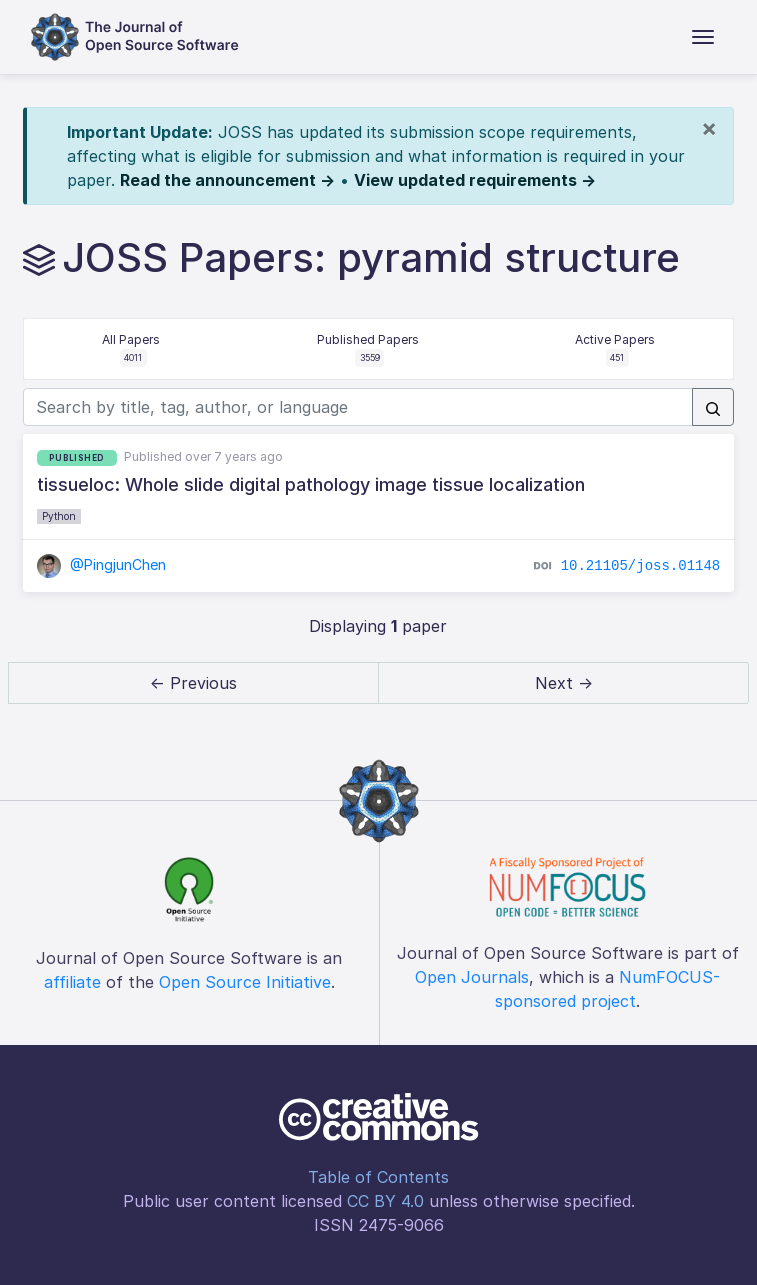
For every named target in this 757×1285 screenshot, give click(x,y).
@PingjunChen (102, 564)
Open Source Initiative (245, 982)
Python (59, 516)
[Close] (709, 128)
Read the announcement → (227, 180)
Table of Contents (378, 1177)
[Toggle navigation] (703, 37)
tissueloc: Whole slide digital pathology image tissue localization (311, 484)
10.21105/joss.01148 (641, 566)
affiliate (72, 982)
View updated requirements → (475, 180)
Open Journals (472, 977)
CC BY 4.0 (385, 1201)
